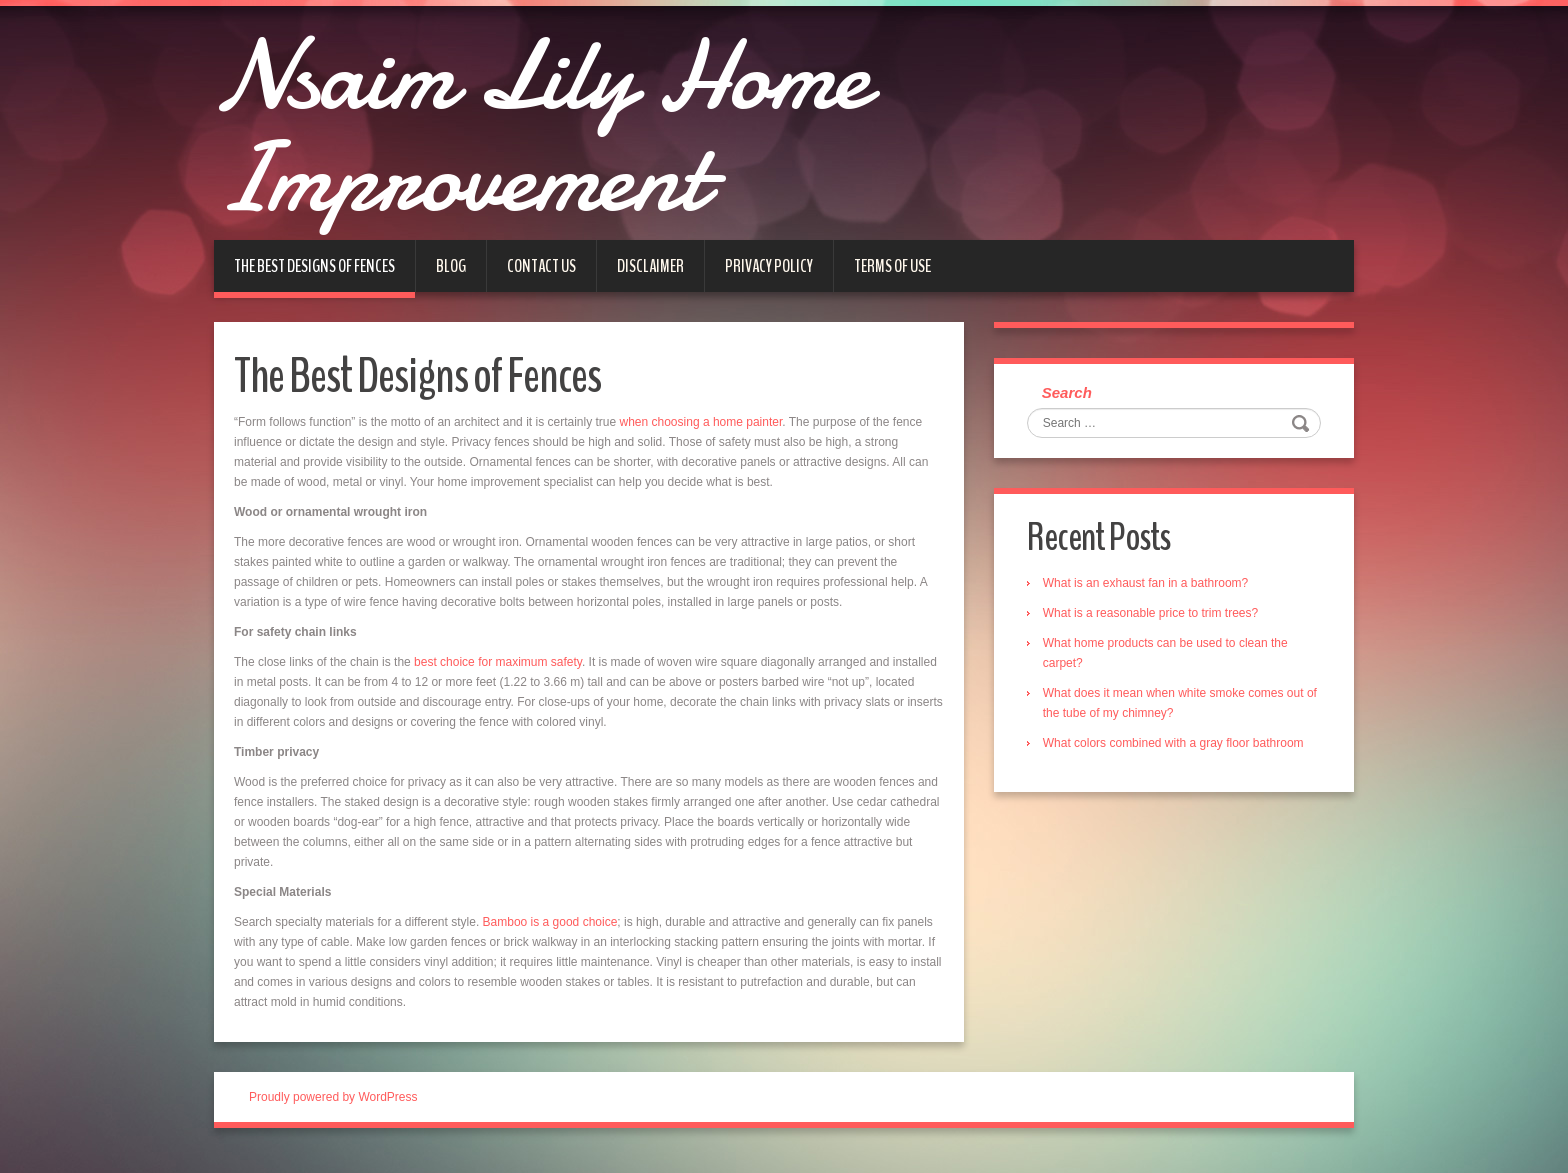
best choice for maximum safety (498, 677)
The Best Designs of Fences (314, 281)
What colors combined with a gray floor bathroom (1175, 760)
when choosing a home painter (701, 437)
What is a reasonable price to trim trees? (1152, 630)
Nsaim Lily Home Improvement (568, 135)
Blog (451, 281)
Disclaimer (650, 281)
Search (1069, 408)
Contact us (541, 281)
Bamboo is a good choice (550, 937)
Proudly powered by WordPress (333, 1112)
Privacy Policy (769, 281)
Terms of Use (892, 281)
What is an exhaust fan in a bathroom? (1147, 600)
